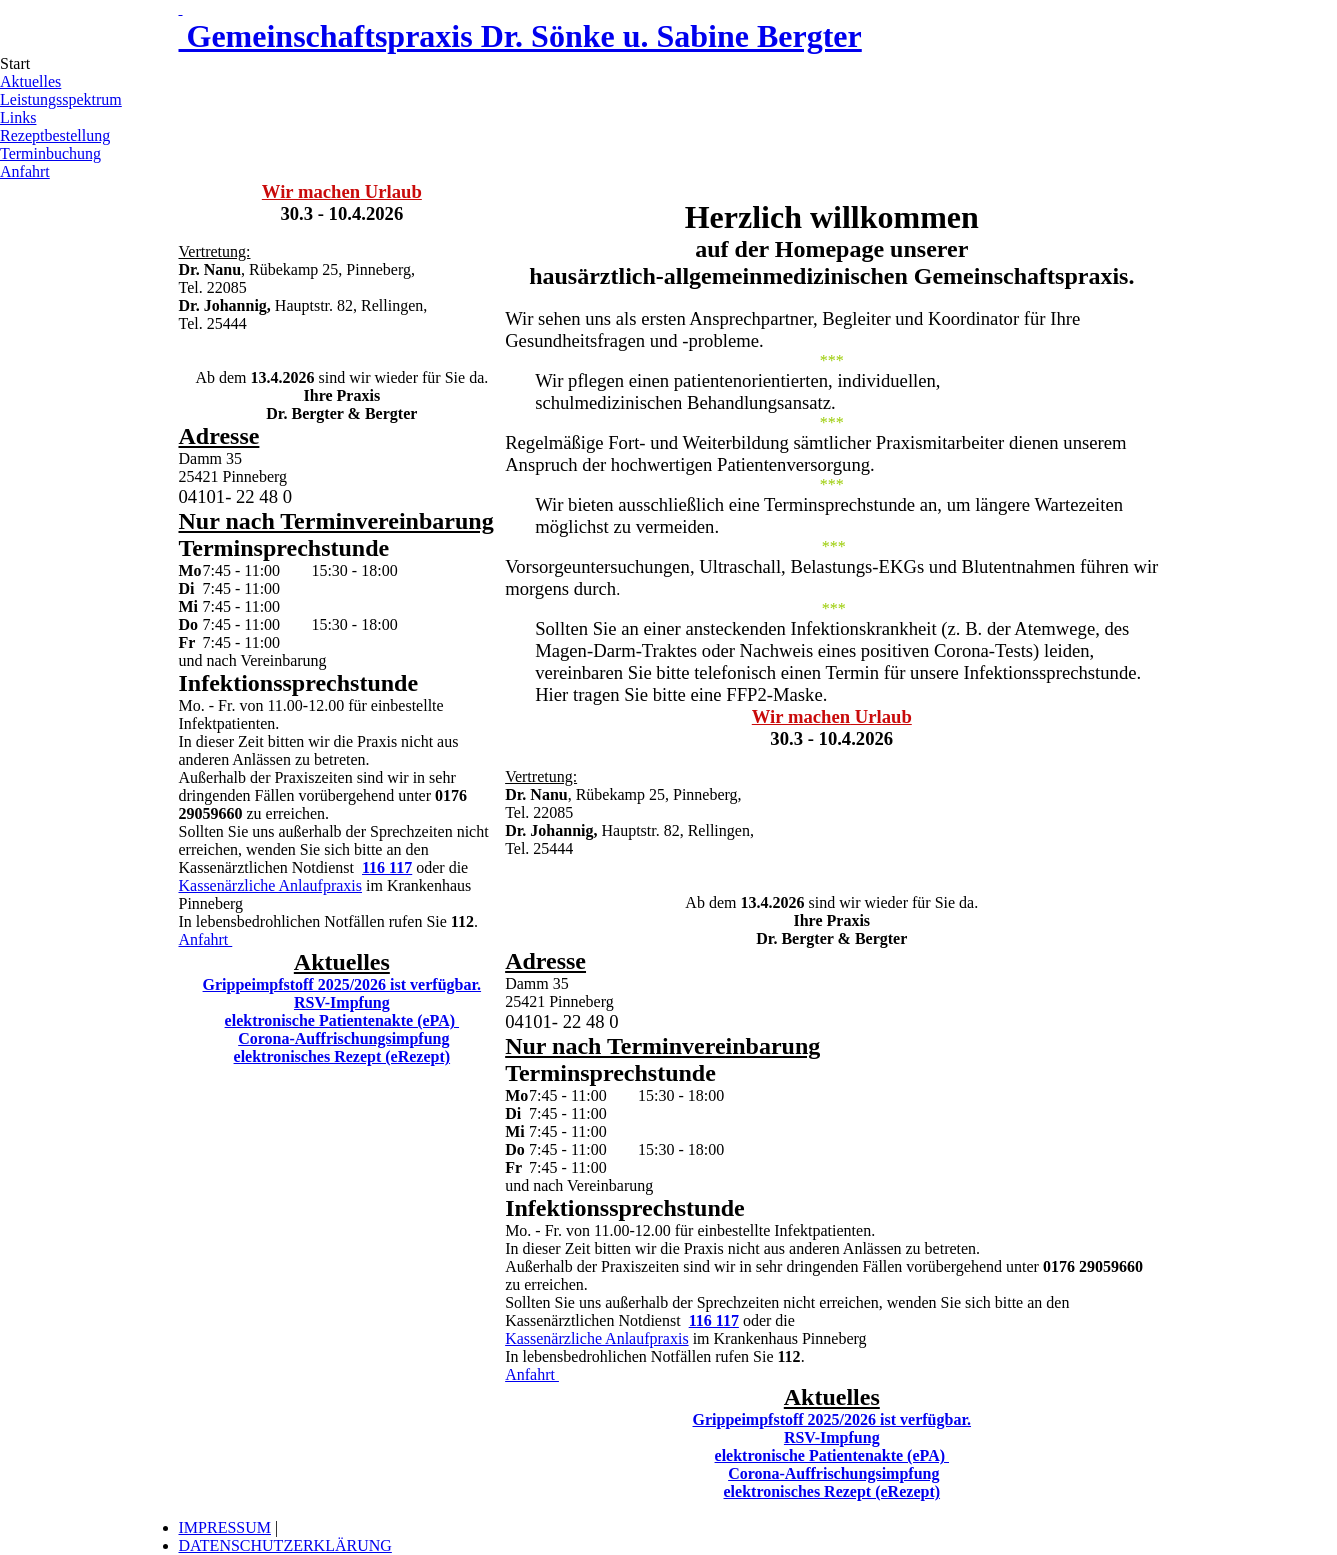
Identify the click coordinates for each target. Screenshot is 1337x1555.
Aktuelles (30, 81)
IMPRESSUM (225, 1527)
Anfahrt (25, 171)
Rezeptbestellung (55, 135)
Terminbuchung (50, 153)
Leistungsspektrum (61, 99)
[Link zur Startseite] (181, 8)
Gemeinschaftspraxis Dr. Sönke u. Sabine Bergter (520, 36)
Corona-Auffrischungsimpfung (343, 1038)
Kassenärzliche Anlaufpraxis (270, 885)
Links (18, 117)
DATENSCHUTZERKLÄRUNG (285, 1545)
